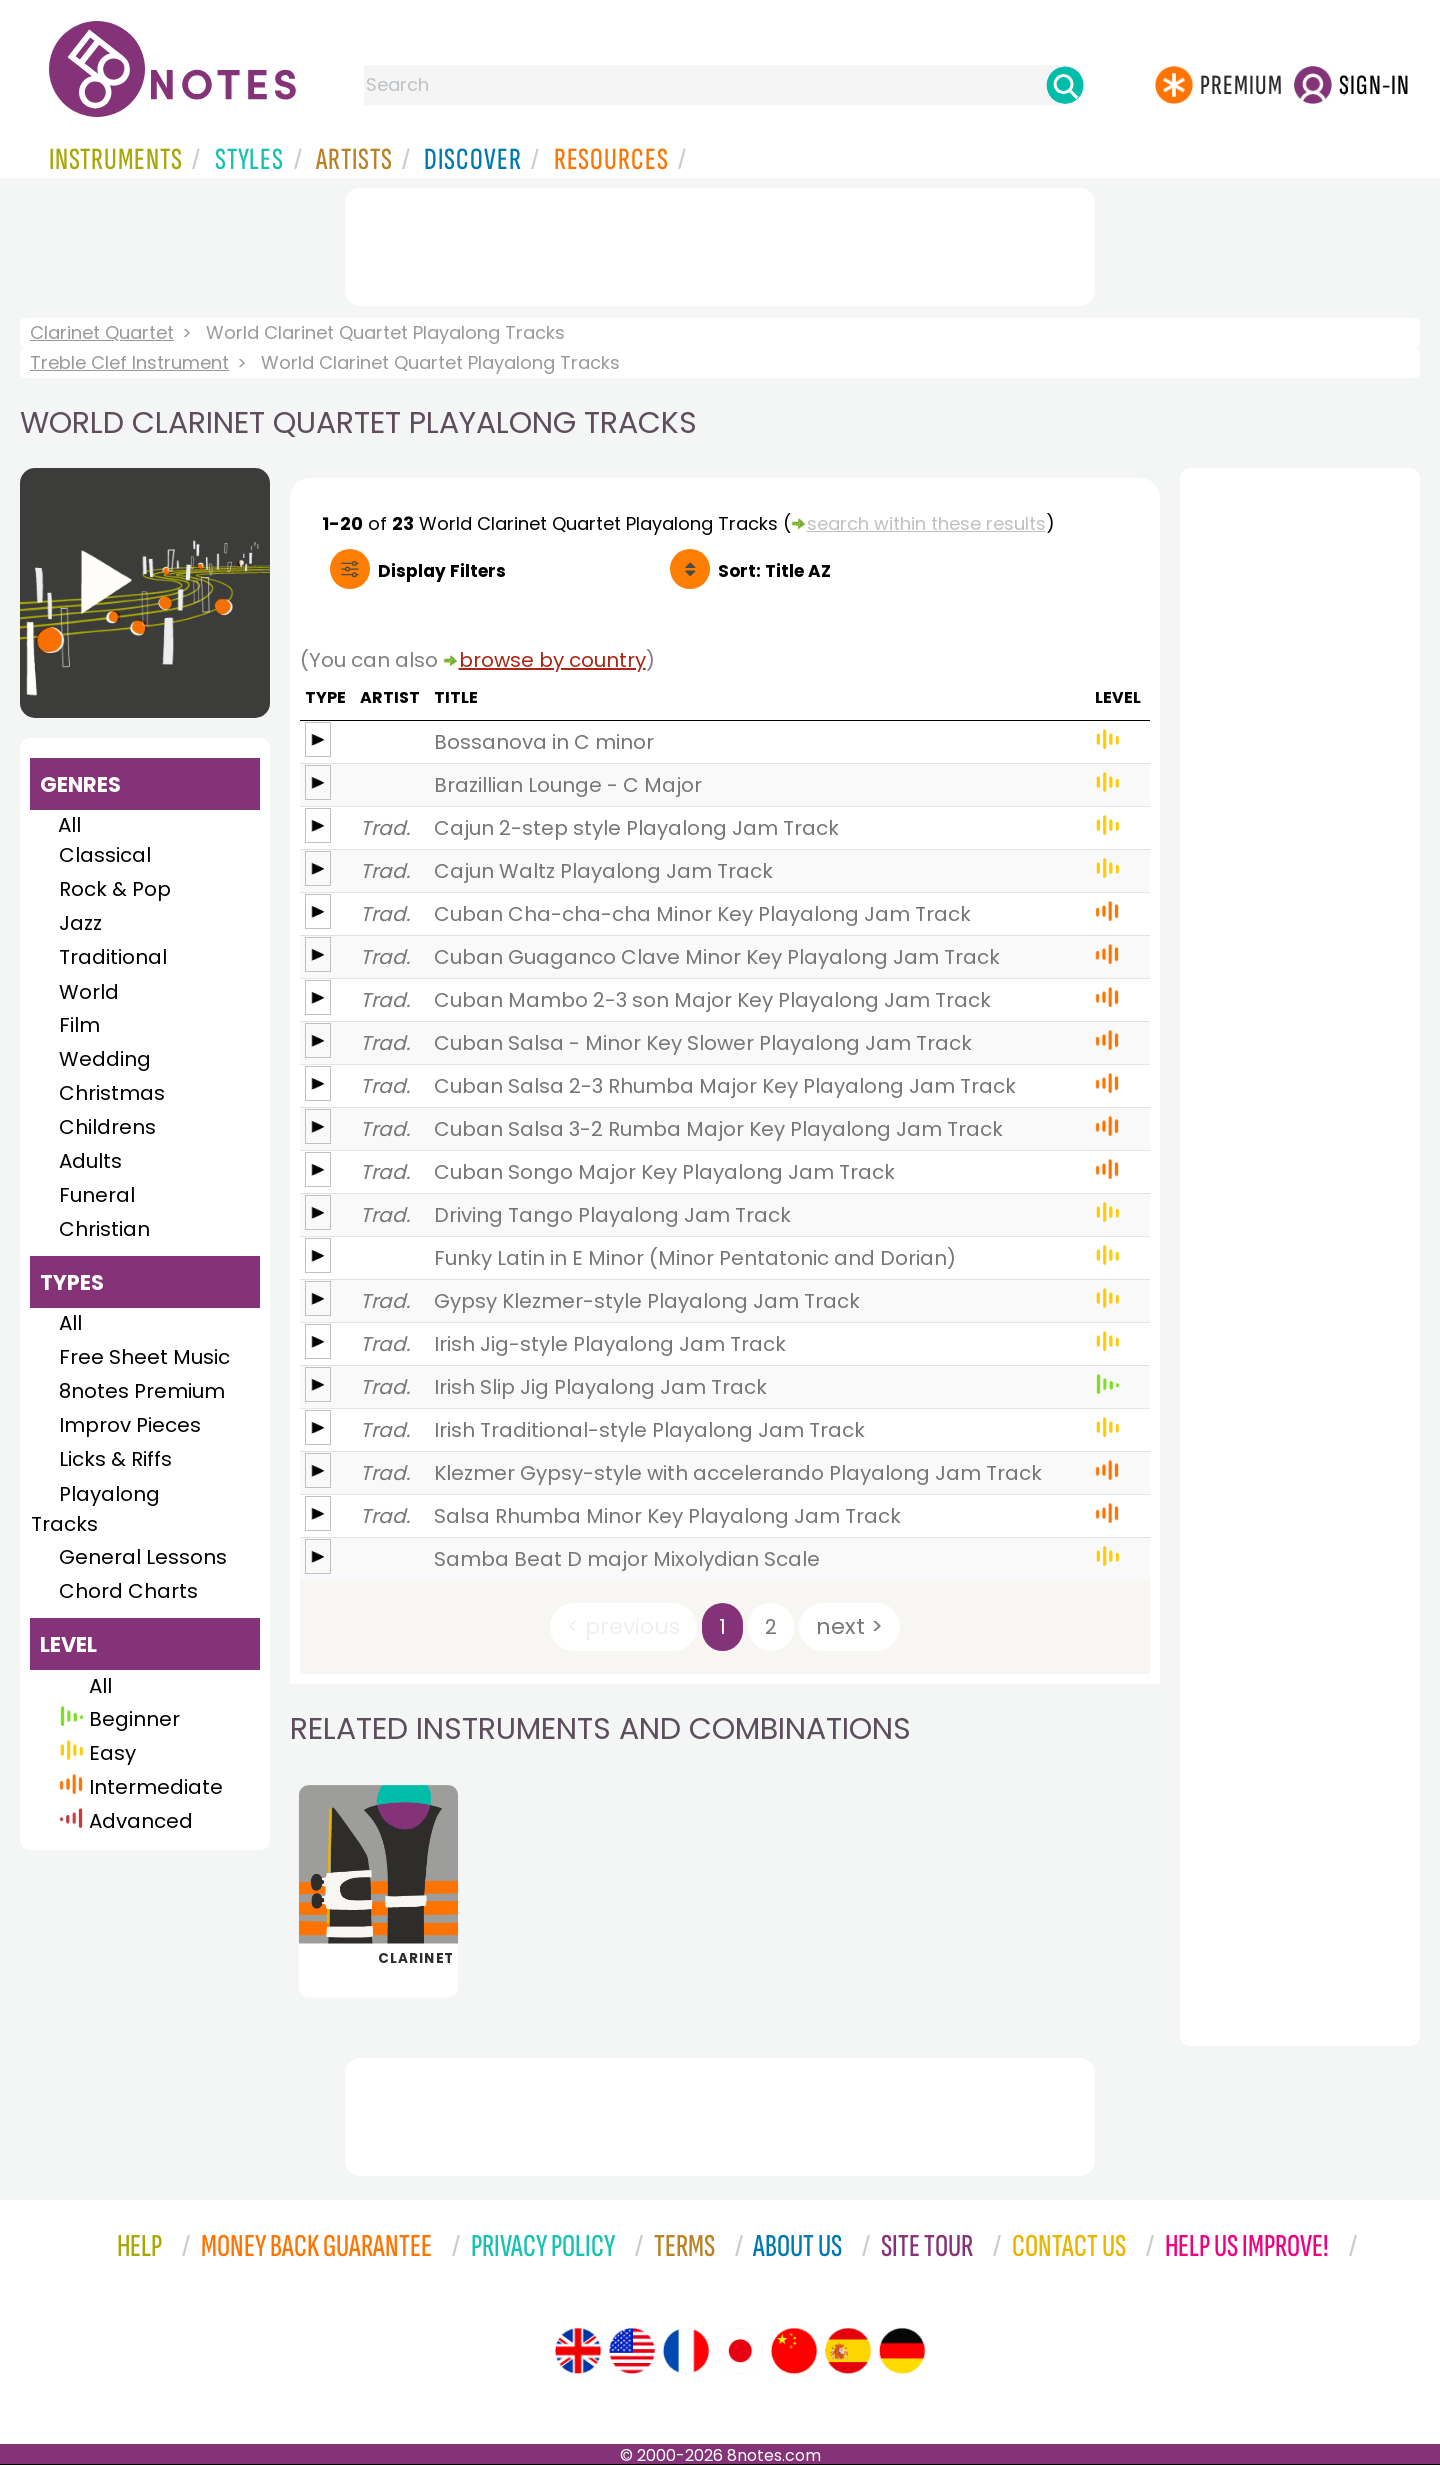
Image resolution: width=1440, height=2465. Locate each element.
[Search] (1065, 85)
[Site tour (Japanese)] (740, 2351)
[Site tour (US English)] (632, 2351)
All (69, 825)
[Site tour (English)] (578, 2351)
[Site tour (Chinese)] (794, 2351)
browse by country (552, 660)
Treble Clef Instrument (129, 362)
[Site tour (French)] (686, 2351)
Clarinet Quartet (102, 332)
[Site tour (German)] (902, 2351)
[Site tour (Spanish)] (848, 2351)
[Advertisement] (720, 243)
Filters (442, 571)
